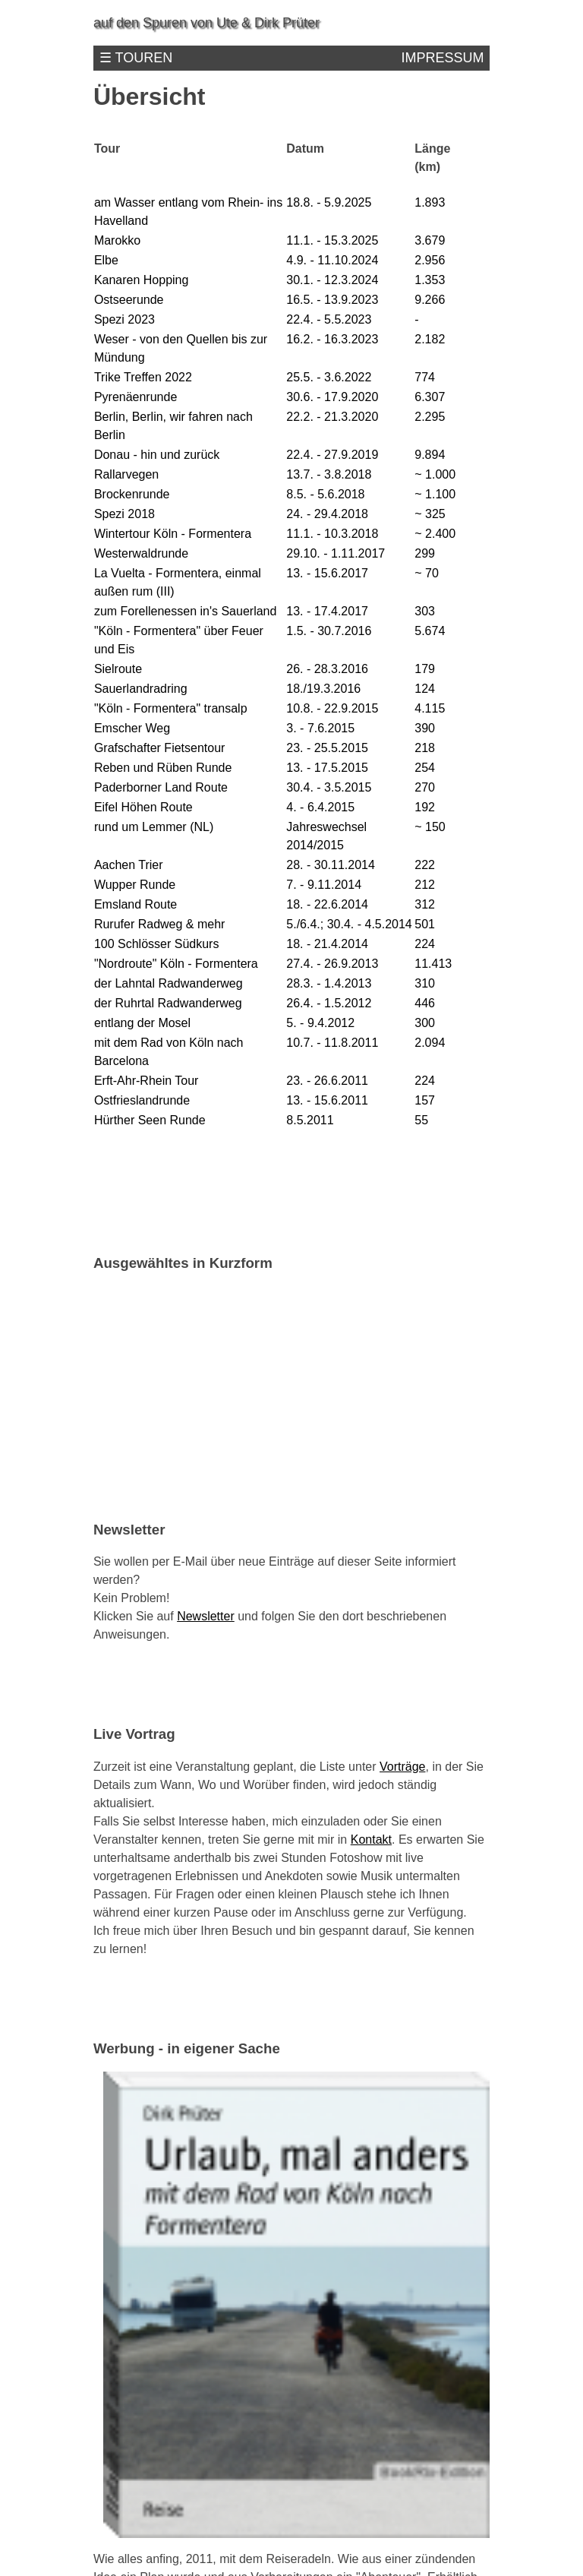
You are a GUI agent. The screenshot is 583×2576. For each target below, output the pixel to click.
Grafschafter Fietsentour (159, 747)
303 (424, 611)
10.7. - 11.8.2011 (332, 1042)
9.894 (429, 454)
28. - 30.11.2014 (330, 864)
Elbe (106, 260)
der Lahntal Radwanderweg (168, 983)
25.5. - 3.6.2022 (328, 377)
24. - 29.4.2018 (327, 513)
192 (424, 807)
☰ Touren (135, 57)
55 (421, 1120)
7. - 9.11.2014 (323, 884)
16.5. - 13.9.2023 (332, 299)
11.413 (433, 963)
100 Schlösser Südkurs (156, 943)
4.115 (429, 708)
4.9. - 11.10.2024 (332, 260)
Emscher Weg (132, 728)
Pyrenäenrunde (135, 396)
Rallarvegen (126, 474)
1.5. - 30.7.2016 (328, 630)
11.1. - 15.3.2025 (332, 240)
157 (424, 1100)
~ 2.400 (434, 533)
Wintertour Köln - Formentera (172, 533)
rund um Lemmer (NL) (153, 826)
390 (424, 728)
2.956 (429, 260)
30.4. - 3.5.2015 (328, 787)
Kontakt (371, 1839)
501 (424, 924)
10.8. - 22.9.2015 (332, 708)
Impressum (442, 57)
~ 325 (429, 513)
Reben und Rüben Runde (163, 767)
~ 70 (426, 573)
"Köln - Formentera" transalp (170, 708)
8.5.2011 (309, 1120)
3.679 (429, 240)
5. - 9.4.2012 (320, 1022)
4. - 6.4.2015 (320, 807)
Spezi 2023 (124, 319)
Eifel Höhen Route (143, 807)
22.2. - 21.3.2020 (332, 416)
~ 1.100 (434, 494)
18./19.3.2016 (323, 688)
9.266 (429, 299)
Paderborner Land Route (161, 787)
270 (424, 787)
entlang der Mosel (142, 1022)
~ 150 (429, 826)
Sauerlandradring (141, 688)
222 (424, 864)
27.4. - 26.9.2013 (332, 963)
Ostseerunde (129, 299)
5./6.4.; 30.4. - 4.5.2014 (348, 924)
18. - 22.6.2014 (327, 904)
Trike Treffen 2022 (143, 377)
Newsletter (206, 1616)
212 (424, 884)
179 (424, 668)
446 (424, 1003)
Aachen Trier (128, 864)
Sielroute (118, 668)
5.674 (429, 630)
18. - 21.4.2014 (327, 943)
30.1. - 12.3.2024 (332, 279)
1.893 (429, 202)
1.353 (429, 279)
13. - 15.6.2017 (327, 573)
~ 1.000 (434, 474)
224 (424, 943)
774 (424, 377)
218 (424, 747)
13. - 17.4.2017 (327, 611)
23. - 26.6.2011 (327, 1080)
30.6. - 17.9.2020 (332, 396)
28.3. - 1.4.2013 (328, 983)
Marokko (117, 240)
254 (424, 767)
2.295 (429, 416)
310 (424, 983)
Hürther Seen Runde (150, 1120)
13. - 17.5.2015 (327, 767)
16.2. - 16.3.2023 (332, 339)
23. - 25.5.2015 (327, 747)
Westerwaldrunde (141, 553)
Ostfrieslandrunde (142, 1100)
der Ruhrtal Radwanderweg (168, 1003)
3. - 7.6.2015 (320, 728)
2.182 (429, 339)
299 (424, 553)
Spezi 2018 (124, 513)
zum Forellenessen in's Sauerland (185, 611)
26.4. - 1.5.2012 (328, 1003)
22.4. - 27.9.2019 (332, 454)
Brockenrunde (132, 494)
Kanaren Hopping (141, 279)
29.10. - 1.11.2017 (335, 553)
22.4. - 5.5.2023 (328, 319)
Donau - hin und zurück (156, 454)
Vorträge (402, 1766)
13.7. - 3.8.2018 (328, 474)
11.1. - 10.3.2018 (332, 533)
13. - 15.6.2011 (327, 1100)
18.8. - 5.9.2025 (328, 202)
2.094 (429, 1042)
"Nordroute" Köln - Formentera (176, 963)
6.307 (429, 396)
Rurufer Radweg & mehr (159, 924)
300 (424, 1022)
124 (424, 688)
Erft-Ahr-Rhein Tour (146, 1080)
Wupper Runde (134, 884)
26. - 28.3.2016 (327, 668)
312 (424, 904)
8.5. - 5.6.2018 (325, 494)
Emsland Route (135, 904)
